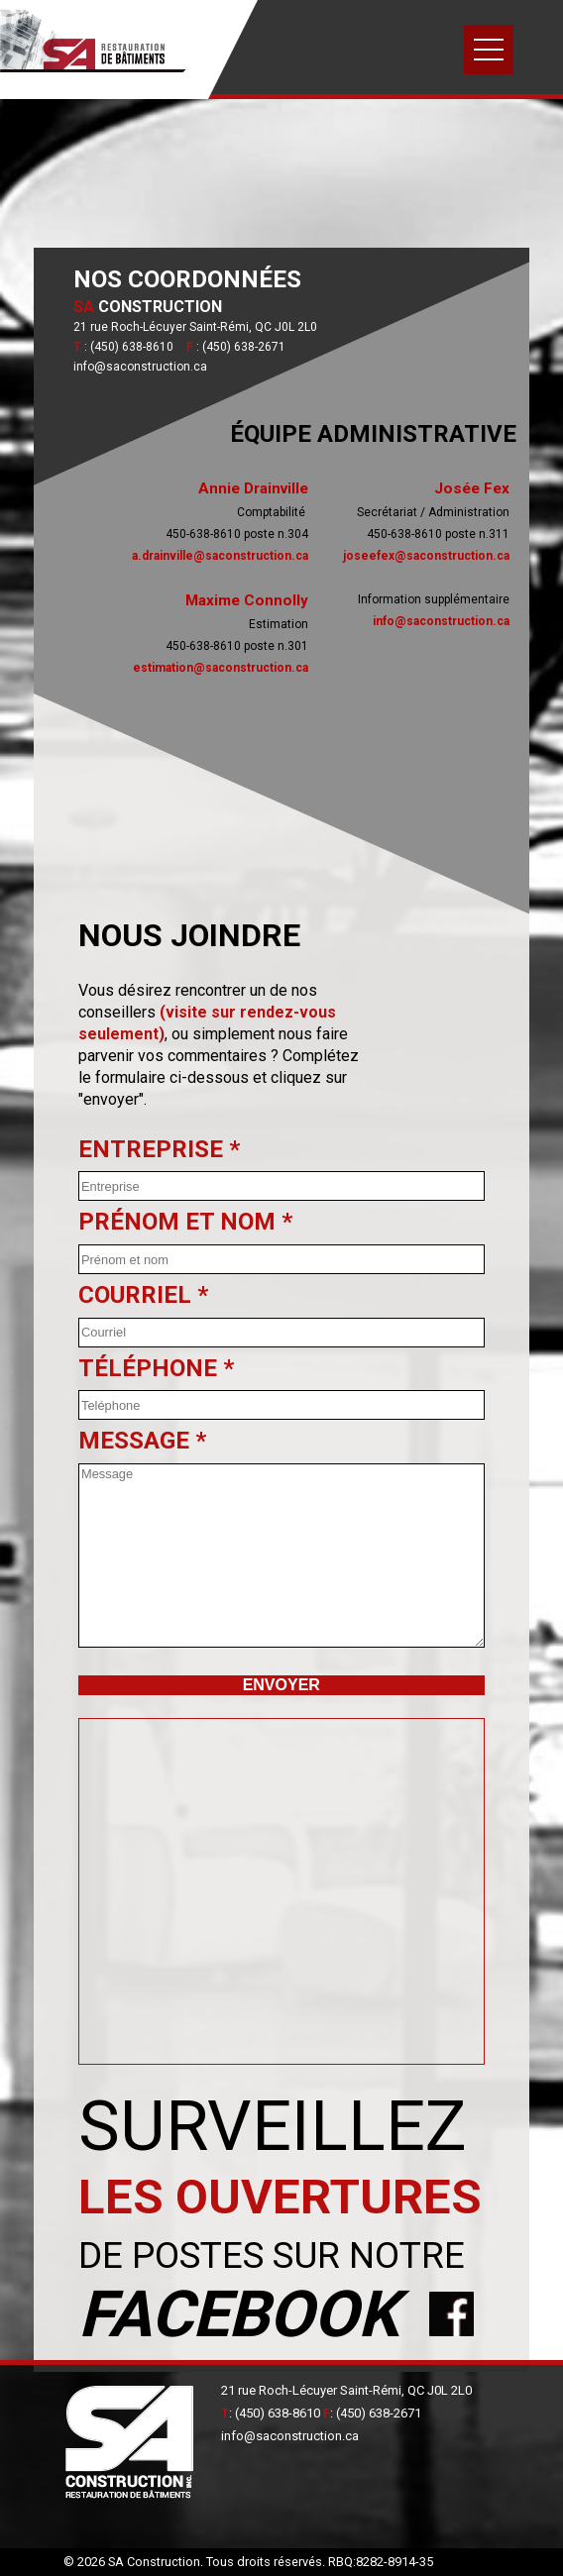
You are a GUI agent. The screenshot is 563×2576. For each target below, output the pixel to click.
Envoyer (281, 1684)
